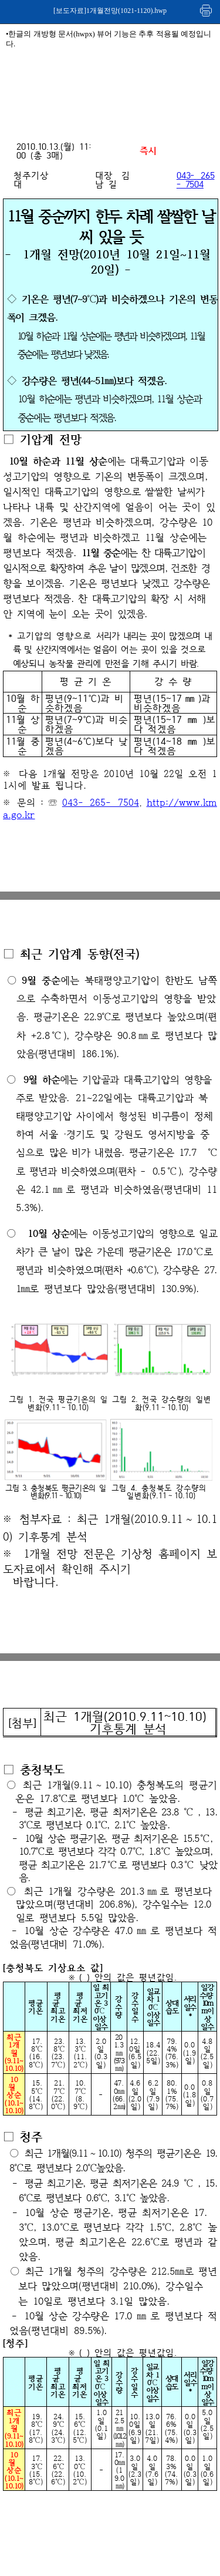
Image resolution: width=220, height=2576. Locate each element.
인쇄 (206, 10)
